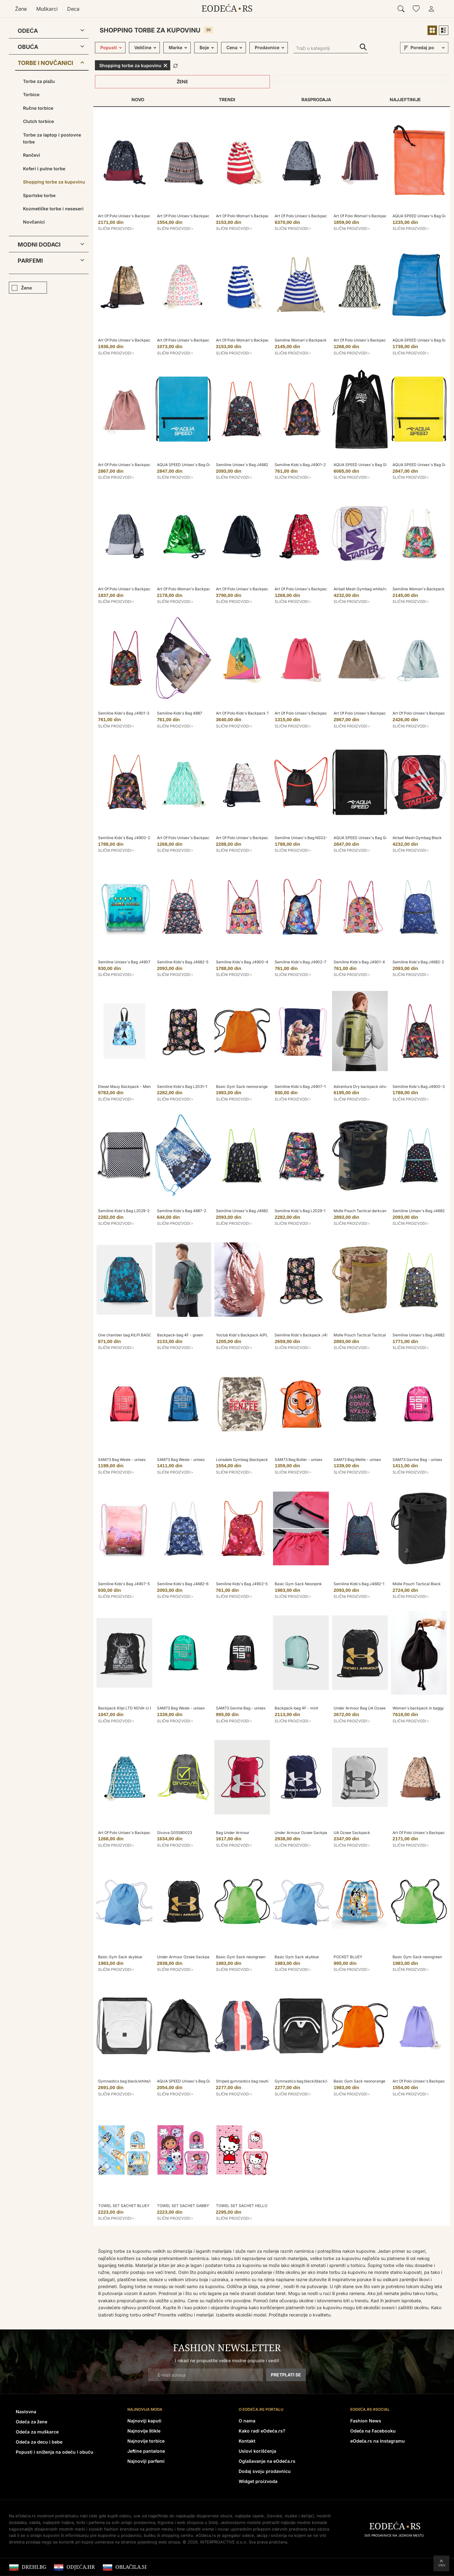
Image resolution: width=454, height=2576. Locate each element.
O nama (247, 2420)
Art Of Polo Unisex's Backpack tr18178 (132, 215)
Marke (175, 47)
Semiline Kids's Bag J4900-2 (124, 837)
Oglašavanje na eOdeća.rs (267, 2461)
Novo (137, 99)
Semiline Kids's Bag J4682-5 (182, 962)
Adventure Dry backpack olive (361, 1086)
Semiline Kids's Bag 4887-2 (181, 1210)
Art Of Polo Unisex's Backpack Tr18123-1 (134, 464)
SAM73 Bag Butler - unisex (299, 1459)
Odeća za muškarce (37, 2431)
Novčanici (34, 222)
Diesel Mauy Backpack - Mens (125, 1086)
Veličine (142, 47)
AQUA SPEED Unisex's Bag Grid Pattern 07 (195, 2081)
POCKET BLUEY (348, 1956)
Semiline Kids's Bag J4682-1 (359, 1583)
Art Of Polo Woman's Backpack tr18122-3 (193, 589)
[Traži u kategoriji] (331, 48)
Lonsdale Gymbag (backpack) (242, 1459)
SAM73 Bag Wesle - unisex (122, 1459)
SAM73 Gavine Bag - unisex (417, 1459)
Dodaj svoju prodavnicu (265, 2471)
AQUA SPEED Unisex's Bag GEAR (363, 464)
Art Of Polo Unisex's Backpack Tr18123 (368, 713)
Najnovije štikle (144, 2430)
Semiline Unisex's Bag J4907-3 (126, 962)
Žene (21, 9)
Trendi (227, 99)
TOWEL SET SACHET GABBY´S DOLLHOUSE (197, 2205)
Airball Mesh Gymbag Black (417, 837)
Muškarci (47, 9)
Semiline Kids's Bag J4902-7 (300, 962)
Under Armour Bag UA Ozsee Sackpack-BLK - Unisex (381, 1708)
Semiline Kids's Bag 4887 (179, 713)
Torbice (31, 94)
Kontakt (247, 2441)
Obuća (28, 47)
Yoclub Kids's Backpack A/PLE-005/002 (252, 1335)
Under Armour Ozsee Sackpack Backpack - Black (202, 1956)
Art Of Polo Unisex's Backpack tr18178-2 (311, 215)
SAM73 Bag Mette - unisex (357, 1459)
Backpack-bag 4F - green (180, 1335)
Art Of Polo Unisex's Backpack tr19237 (250, 589)
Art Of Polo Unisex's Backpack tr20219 (191, 215)
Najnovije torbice (146, 2441)
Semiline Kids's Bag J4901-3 (123, 713)
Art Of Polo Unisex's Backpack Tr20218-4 (371, 340)
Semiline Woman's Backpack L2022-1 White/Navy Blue (324, 340)
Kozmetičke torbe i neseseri (53, 208)
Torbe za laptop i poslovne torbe (52, 138)
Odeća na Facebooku (373, 2430)
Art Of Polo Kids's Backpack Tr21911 (248, 713)
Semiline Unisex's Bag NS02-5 (302, 837)
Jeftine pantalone (146, 2451)
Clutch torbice (38, 121)
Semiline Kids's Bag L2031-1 (182, 1086)
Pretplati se (286, 2374)
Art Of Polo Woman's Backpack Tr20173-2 (253, 215)
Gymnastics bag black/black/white (305, 2081)
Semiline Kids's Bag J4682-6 (182, 1583)
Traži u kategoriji (363, 47)
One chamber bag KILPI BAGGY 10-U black (136, 1335)
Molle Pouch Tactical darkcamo (362, 1210)
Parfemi (30, 260)
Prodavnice (267, 47)
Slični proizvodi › (116, 228)
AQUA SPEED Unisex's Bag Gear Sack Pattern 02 (201, 464)
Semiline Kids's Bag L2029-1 (300, 1210)
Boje (204, 47)
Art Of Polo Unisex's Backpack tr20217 (309, 589)
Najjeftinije (405, 99)
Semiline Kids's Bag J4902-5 (242, 1583)
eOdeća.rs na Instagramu (377, 2441)
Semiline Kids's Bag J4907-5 (124, 1583)
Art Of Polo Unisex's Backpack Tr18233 (133, 340)
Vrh (441, 2565)
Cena (231, 47)
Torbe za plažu (39, 81)
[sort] (428, 47)
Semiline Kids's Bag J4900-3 (419, 1086)
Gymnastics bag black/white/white (129, 2081)
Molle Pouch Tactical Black (417, 1583)
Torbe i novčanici (45, 63)
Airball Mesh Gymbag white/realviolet (367, 589)
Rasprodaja (316, 99)
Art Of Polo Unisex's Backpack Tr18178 (132, 589)
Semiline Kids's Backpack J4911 (303, 1335)
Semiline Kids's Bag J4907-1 (300, 1086)
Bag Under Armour (232, 1832)
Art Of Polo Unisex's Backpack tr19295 (309, 713)
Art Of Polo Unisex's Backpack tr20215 (191, 340)
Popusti (108, 47)
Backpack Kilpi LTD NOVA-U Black (129, 1708)
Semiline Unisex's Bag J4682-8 (421, 1210)
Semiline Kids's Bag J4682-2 (418, 962)
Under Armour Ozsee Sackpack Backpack (312, 1832)
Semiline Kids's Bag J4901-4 (359, 962)
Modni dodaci (39, 244)
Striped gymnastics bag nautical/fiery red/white (258, 2081)
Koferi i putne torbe (44, 168)
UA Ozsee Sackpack (352, 1832)
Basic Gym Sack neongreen (240, 1956)
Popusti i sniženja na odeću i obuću (54, 2452)
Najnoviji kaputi (144, 2420)
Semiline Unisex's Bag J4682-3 (421, 1335)
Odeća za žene (31, 2421)
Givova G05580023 (174, 1832)
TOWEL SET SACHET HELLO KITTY (247, 2205)
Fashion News (365, 2420)
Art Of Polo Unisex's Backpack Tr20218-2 (194, 837)
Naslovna (26, 2411)
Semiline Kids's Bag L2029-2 (123, 1210)
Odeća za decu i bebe (39, 2442)
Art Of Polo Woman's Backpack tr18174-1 (370, 215)
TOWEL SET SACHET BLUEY (123, 2205)
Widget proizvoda (258, 2481)
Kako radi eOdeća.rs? (262, 2430)
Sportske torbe (39, 195)
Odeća (28, 30)
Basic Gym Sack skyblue (120, 1956)
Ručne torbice (38, 108)
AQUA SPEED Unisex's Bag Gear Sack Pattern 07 (378, 837)
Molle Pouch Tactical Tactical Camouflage (371, 1335)
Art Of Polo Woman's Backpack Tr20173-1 (253, 340)
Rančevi (31, 155)
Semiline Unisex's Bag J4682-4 (244, 1210)
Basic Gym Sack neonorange (242, 1086)
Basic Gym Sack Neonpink (298, 1583)
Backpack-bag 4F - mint (296, 1708)
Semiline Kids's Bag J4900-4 (242, 962)
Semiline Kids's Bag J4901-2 (300, 464)
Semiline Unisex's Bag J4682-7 (244, 464)
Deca (73, 9)
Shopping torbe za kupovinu (54, 181)
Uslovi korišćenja (257, 2451)
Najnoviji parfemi (146, 2461)
